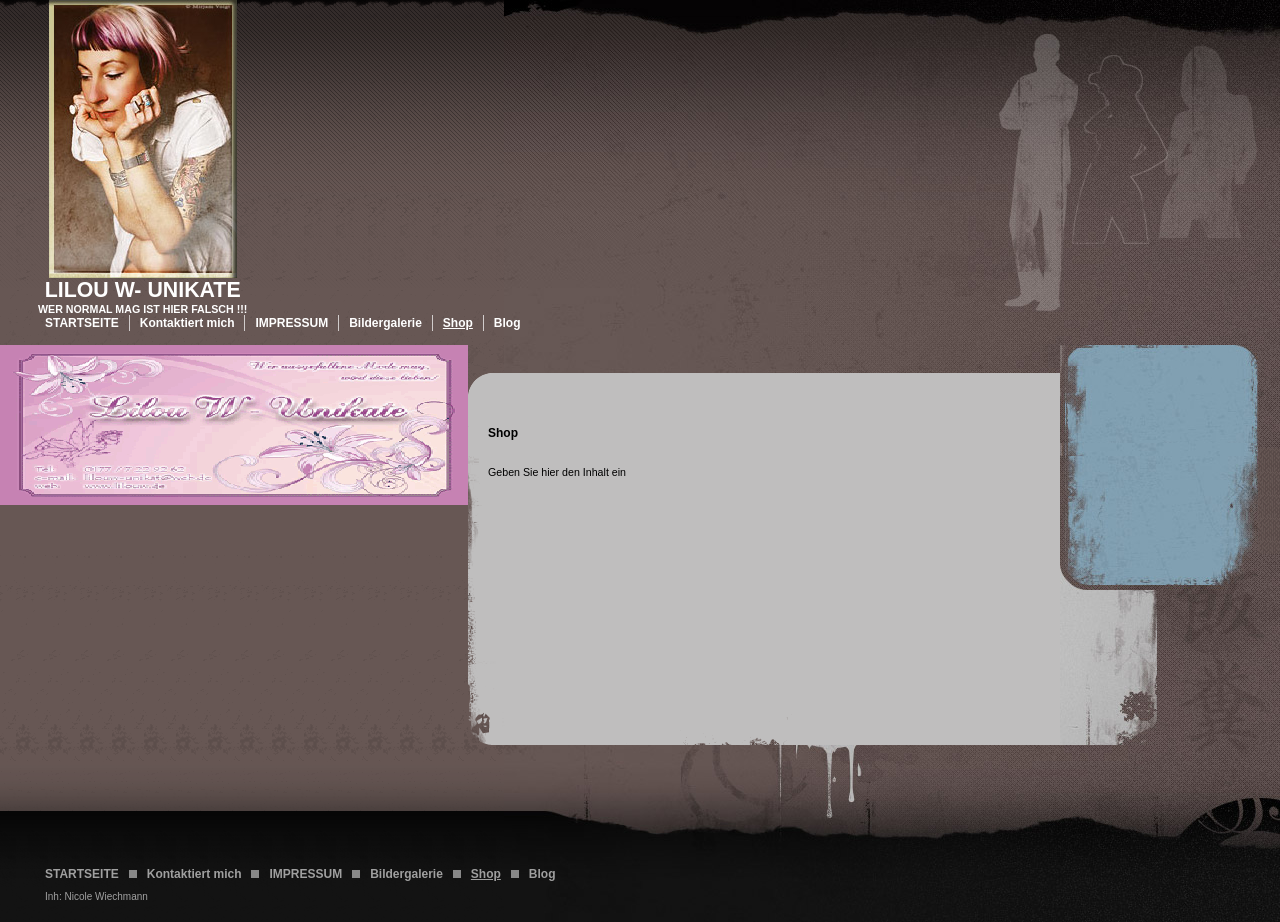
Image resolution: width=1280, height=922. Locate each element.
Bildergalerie (385, 323)
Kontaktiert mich (187, 323)
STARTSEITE (82, 323)
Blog (507, 323)
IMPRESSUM (291, 323)
